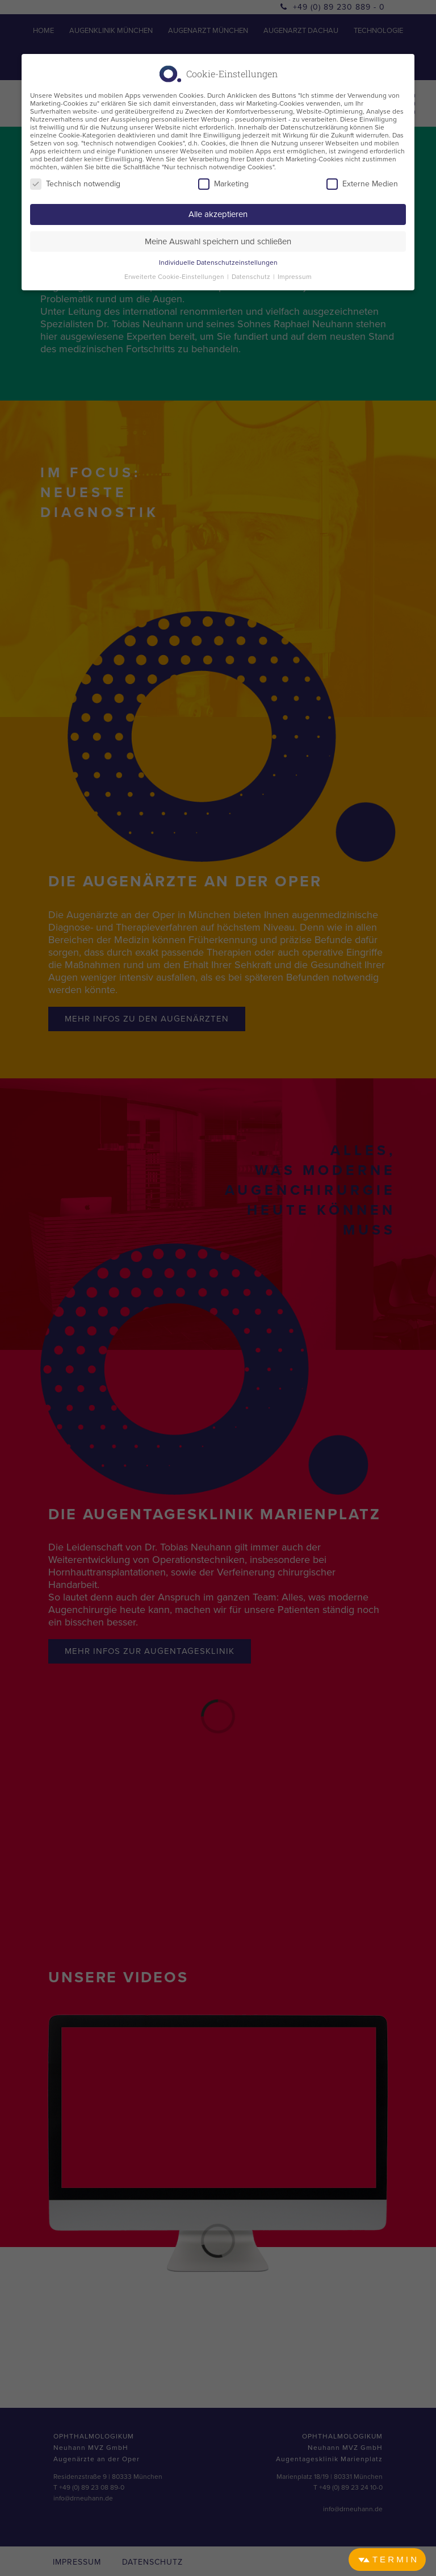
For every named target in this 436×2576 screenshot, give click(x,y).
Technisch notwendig (75, 183)
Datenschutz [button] (252, 277)
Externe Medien (362, 183)
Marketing (223, 183)
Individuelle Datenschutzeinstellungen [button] (218, 262)
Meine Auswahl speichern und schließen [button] (218, 241)
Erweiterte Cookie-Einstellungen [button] (175, 277)
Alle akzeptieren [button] (218, 214)
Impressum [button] (295, 277)
